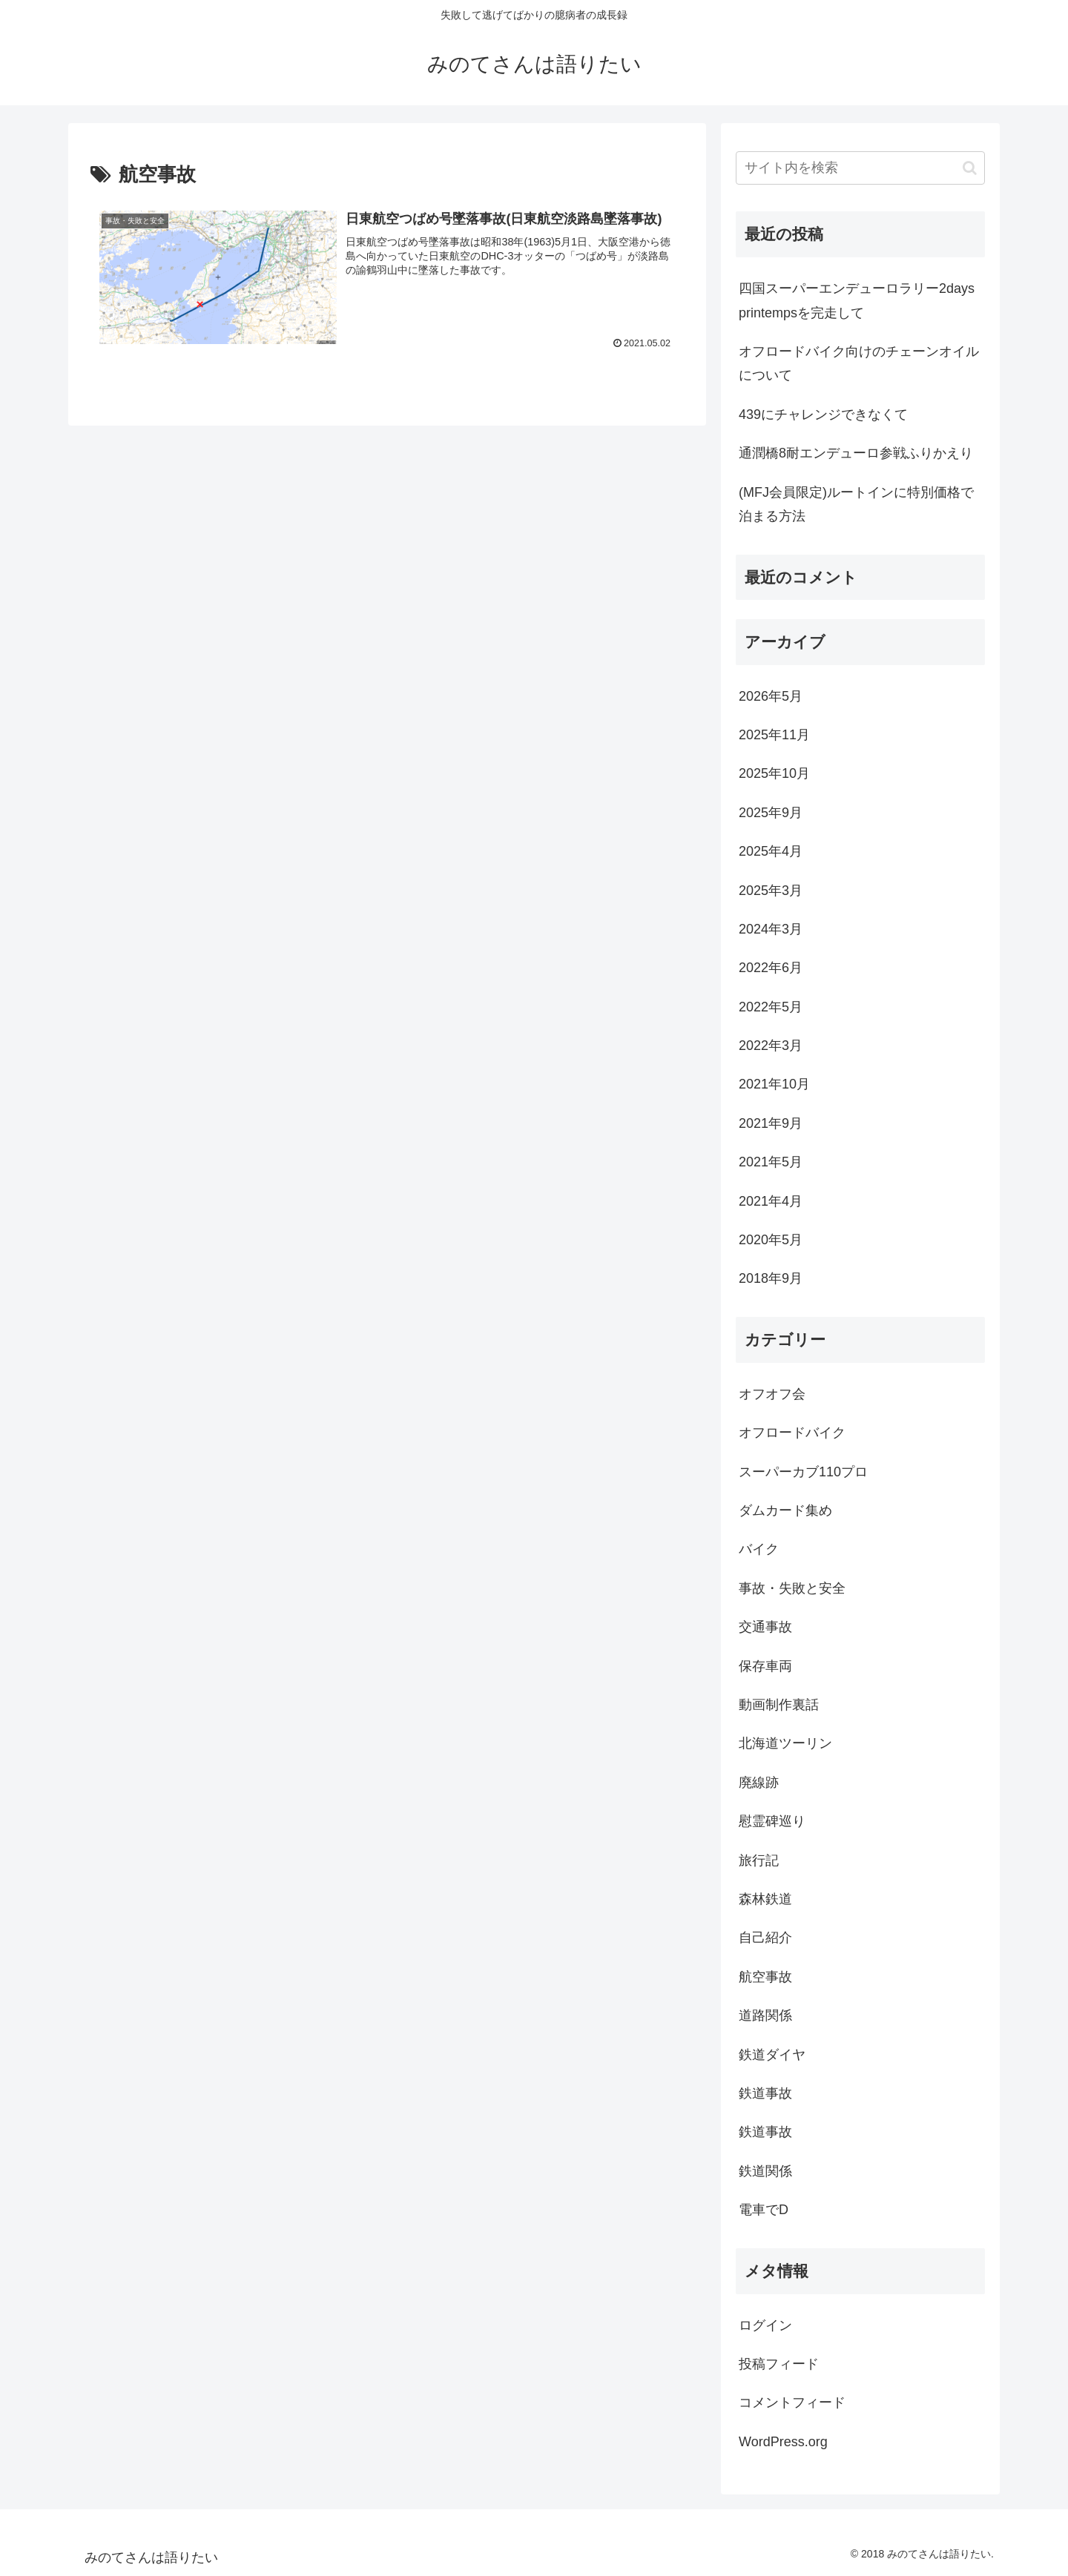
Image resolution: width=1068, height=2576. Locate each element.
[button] (970, 167)
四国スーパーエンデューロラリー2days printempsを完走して (857, 300)
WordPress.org (783, 2441)
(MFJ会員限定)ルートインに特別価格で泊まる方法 (856, 504)
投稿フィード (779, 2364)
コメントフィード (792, 2402)
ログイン (765, 2325)
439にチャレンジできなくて (823, 414)
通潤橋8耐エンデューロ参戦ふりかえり (856, 453)
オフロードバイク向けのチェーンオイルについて (859, 363)
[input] (860, 168)
